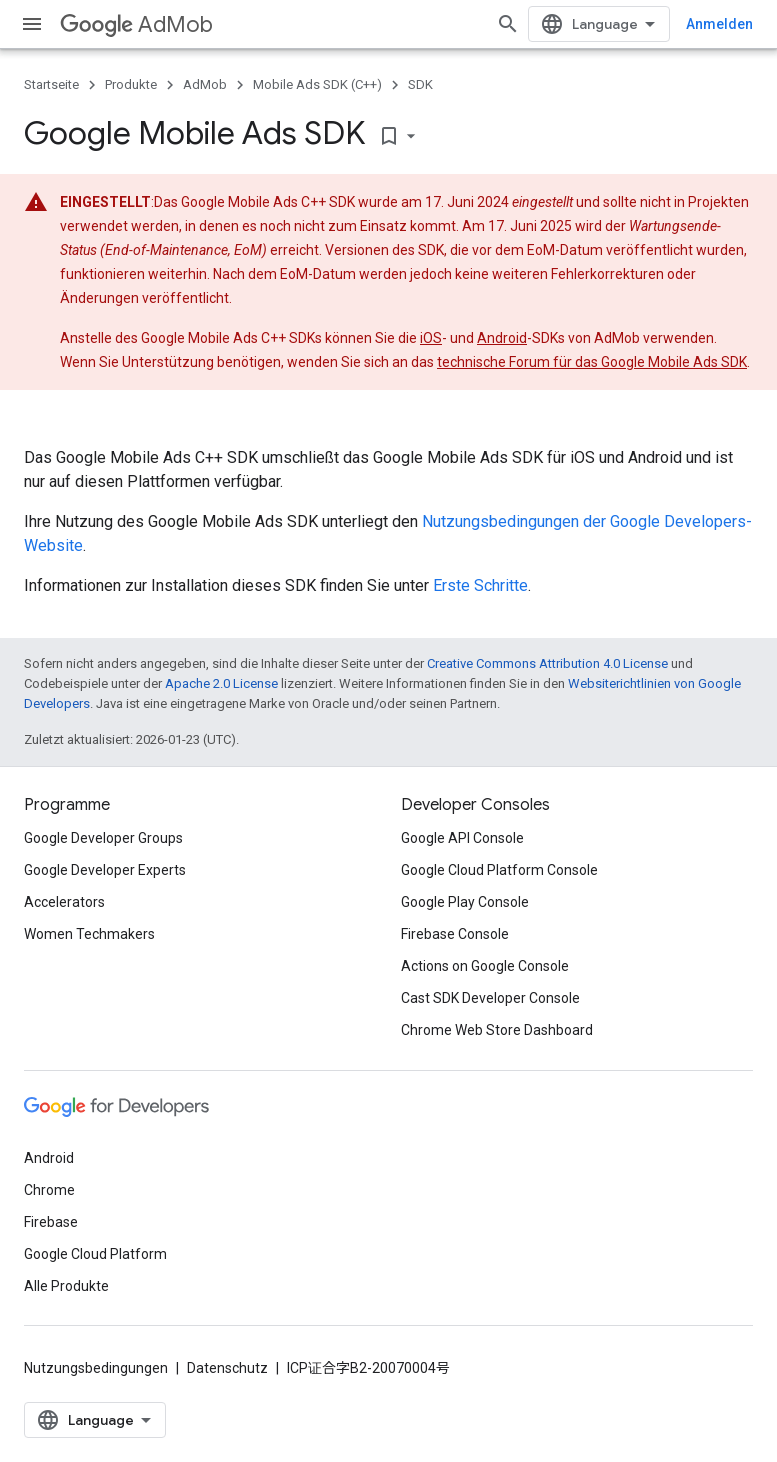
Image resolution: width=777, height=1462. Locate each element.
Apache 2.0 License (221, 683)
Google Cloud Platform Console (499, 870)
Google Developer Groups (103, 838)
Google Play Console (465, 902)
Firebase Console (455, 934)
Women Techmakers (89, 934)
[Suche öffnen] (508, 24)
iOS (431, 338)
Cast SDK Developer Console (490, 998)
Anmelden (719, 24)
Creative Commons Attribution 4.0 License (547, 663)
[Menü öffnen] (32, 24)
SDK (420, 84)
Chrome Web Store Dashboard (497, 1030)
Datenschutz (227, 1368)
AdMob (136, 24)
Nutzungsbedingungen (96, 1368)
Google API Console (462, 838)
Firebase (51, 1222)
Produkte (131, 84)
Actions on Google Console (485, 966)
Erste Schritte (480, 585)
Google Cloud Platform (95, 1254)
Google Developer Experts (105, 870)
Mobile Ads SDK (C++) (317, 84)
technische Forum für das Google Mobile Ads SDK (592, 362)
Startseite (51, 84)
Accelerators (64, 902)
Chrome (49, 1190)
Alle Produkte (66, 1286)
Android (502, 338)
